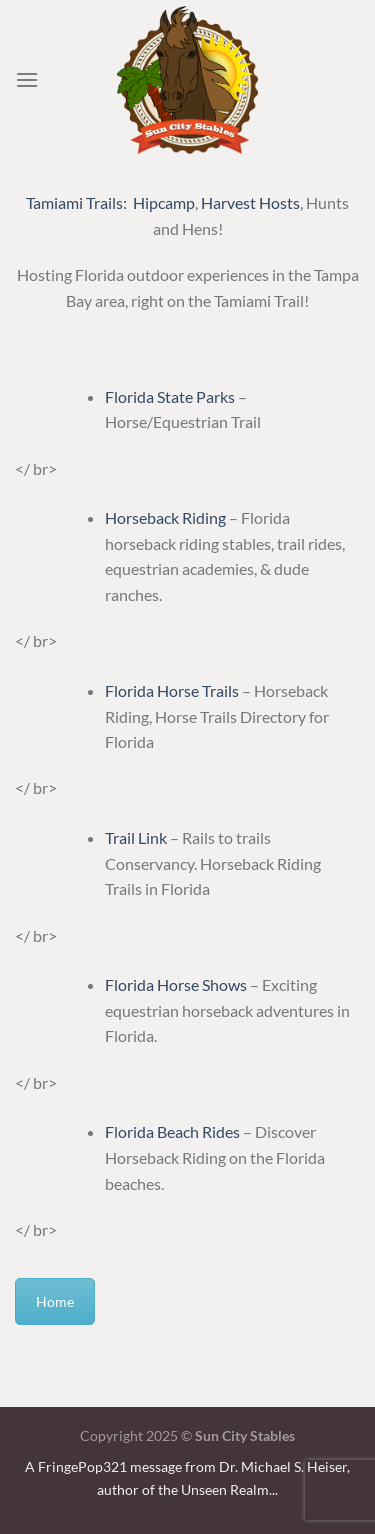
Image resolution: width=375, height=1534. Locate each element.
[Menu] (27, 79)
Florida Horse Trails (172, 690)
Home (55, 1301)
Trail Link (136, 837)
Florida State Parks (171, 396)
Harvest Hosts (250, 202)
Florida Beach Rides (174, 1131)
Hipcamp (164, 202)
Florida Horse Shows (176, 984)
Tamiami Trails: (76, 202)
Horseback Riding (165, 517)
